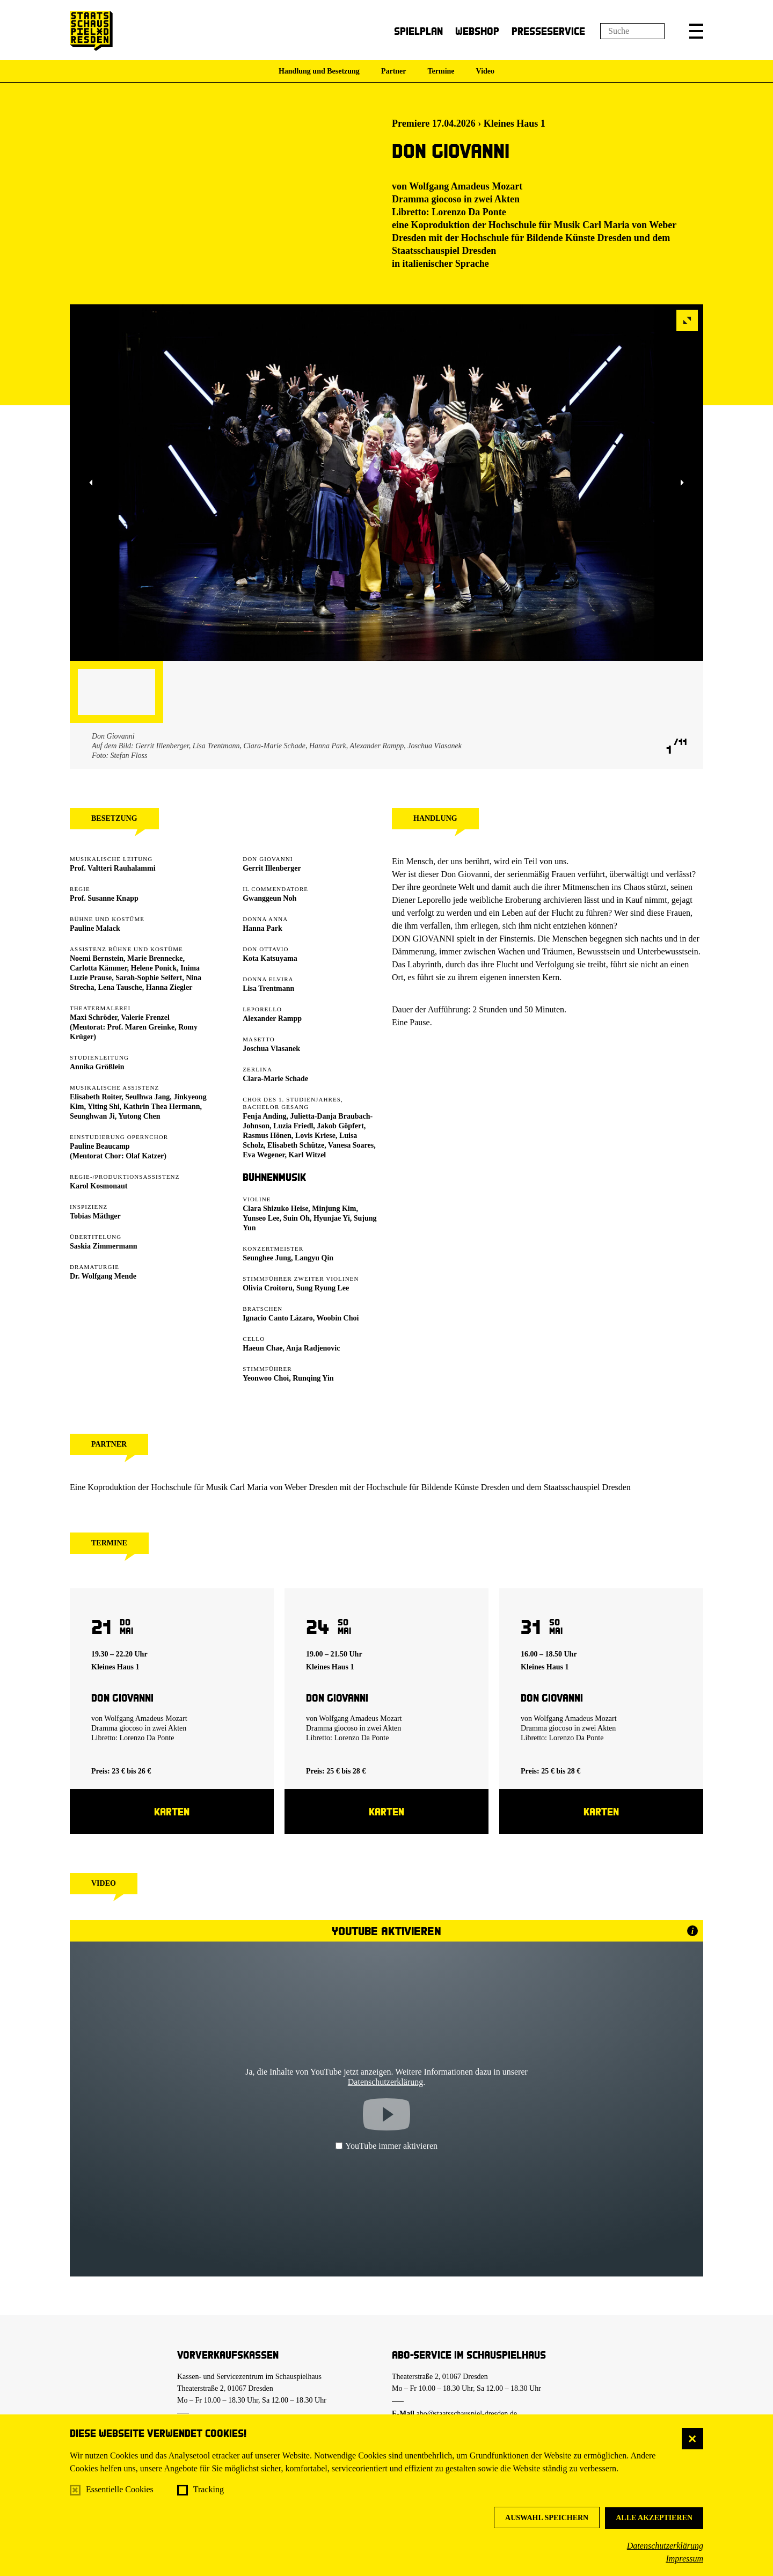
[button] (696, 31)
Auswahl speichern (546, 2518)
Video (485, 71)
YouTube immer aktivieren (386, 2145)
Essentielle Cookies (120, 2489)
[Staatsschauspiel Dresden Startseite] (91, 31)
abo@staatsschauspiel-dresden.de (467, 2414)
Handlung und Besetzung (319, 71)
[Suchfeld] (632, 31)
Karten (171, 1811)
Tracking (208, 2489)
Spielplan (418, 31)
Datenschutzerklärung (665, 2545)
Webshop (477, 31)
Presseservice (548, 31)
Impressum (684, 2558)
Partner (393, 71)
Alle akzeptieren (654, 2518)
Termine (441, 71)
